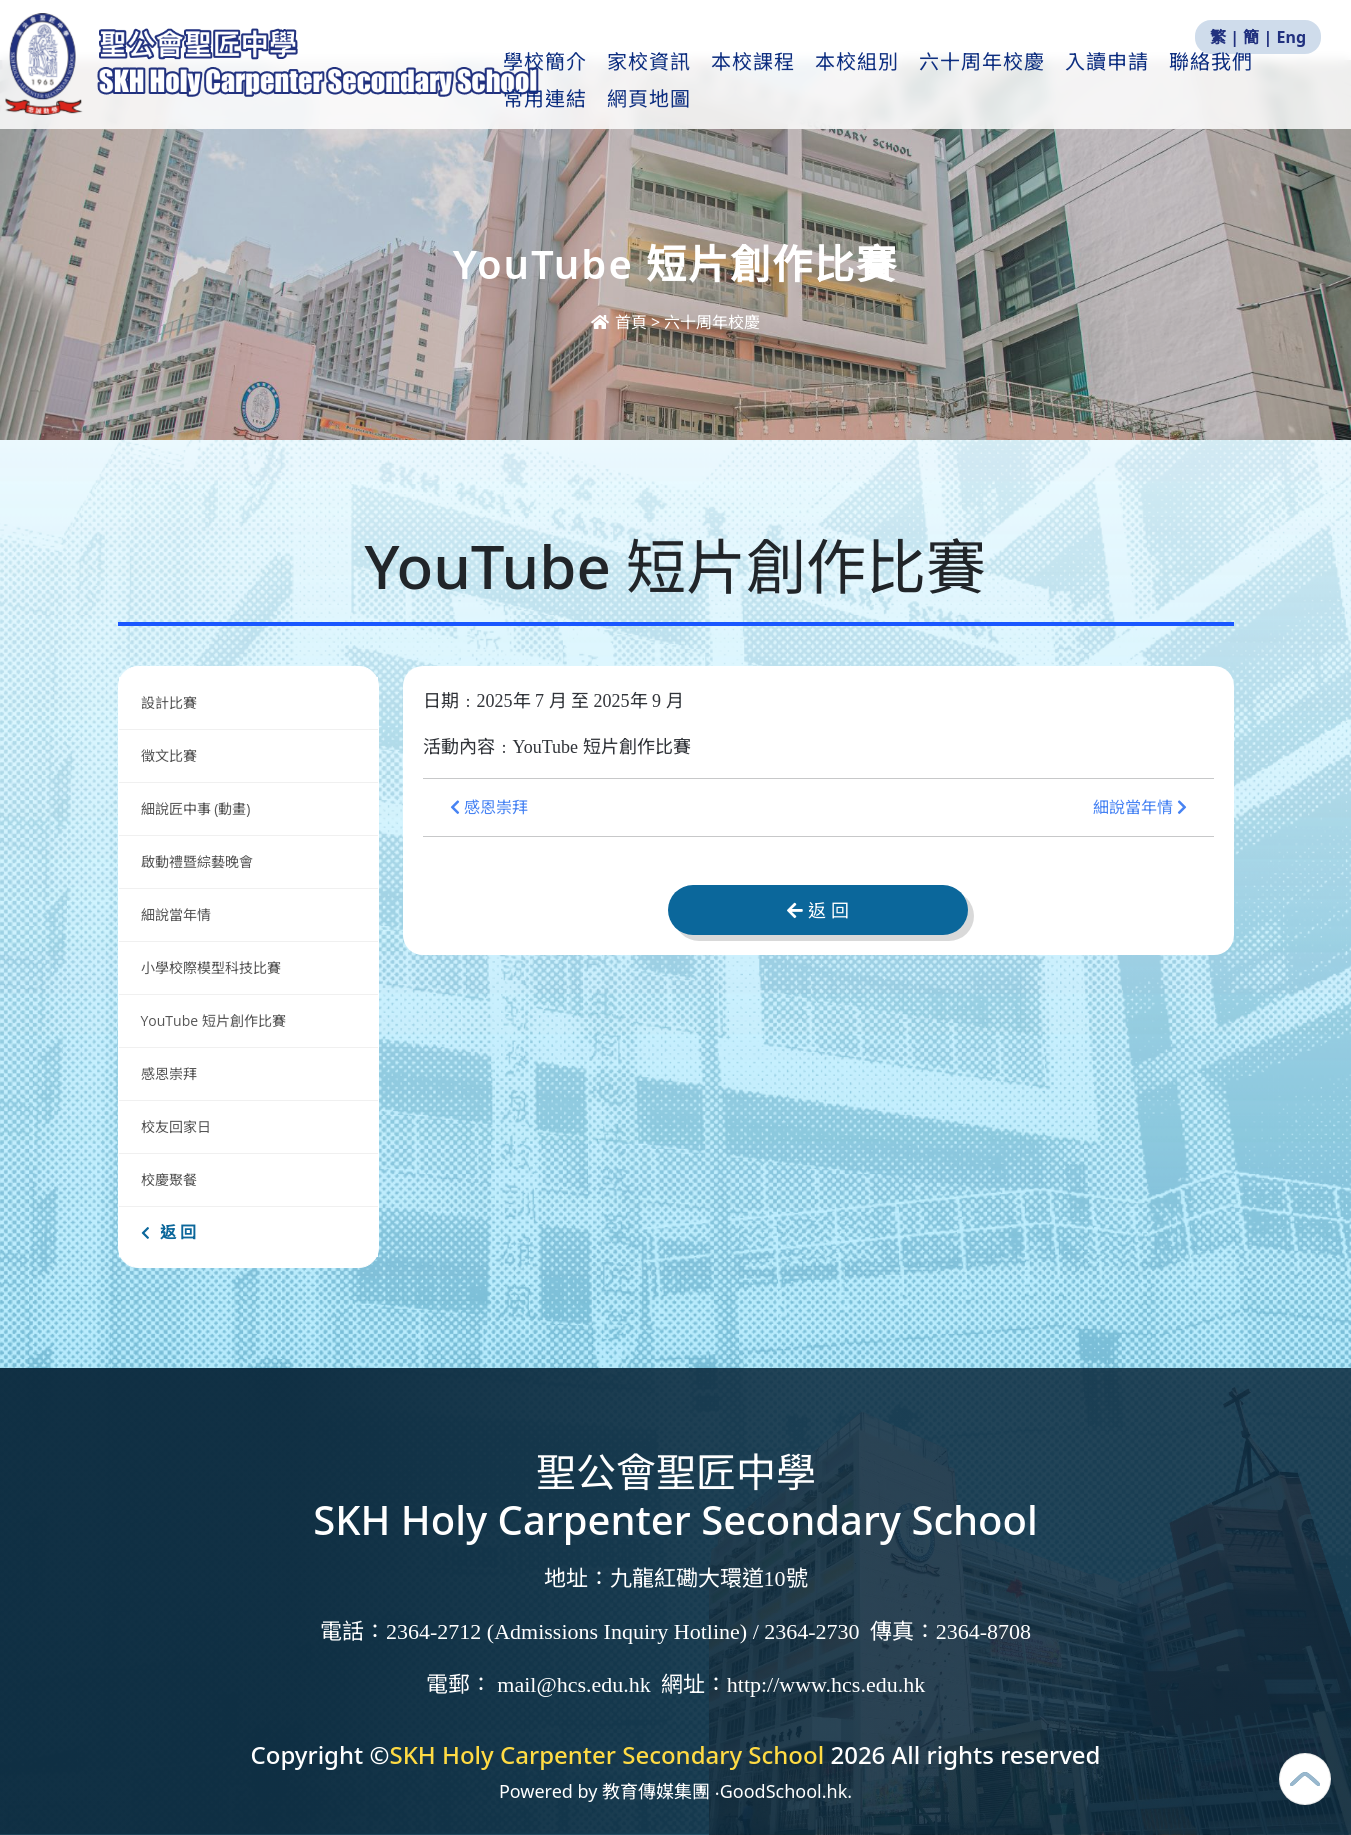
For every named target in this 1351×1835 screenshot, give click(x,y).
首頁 (621, 322)
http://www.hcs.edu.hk (826, 1684)
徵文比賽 (169, 755)
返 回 (168, 1232)
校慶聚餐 (169, 1179)
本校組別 (893, 81)
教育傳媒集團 (656, 1791)
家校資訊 (685, 81)
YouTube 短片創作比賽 (213, 1020)
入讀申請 (1143, 81)
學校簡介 (581, 81)
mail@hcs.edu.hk (573, 1684)
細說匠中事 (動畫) (196, 808)
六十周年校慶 (1018, 81)
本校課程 (789, 81)
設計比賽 (169, 702)
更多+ (1237, 81)
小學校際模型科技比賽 (211, 967)
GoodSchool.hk (784, 1791)
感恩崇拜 (169, 1073)
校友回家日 (176, 1126)
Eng (1291, 37)
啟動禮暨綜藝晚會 (197, 861)
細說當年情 (176, 914)
